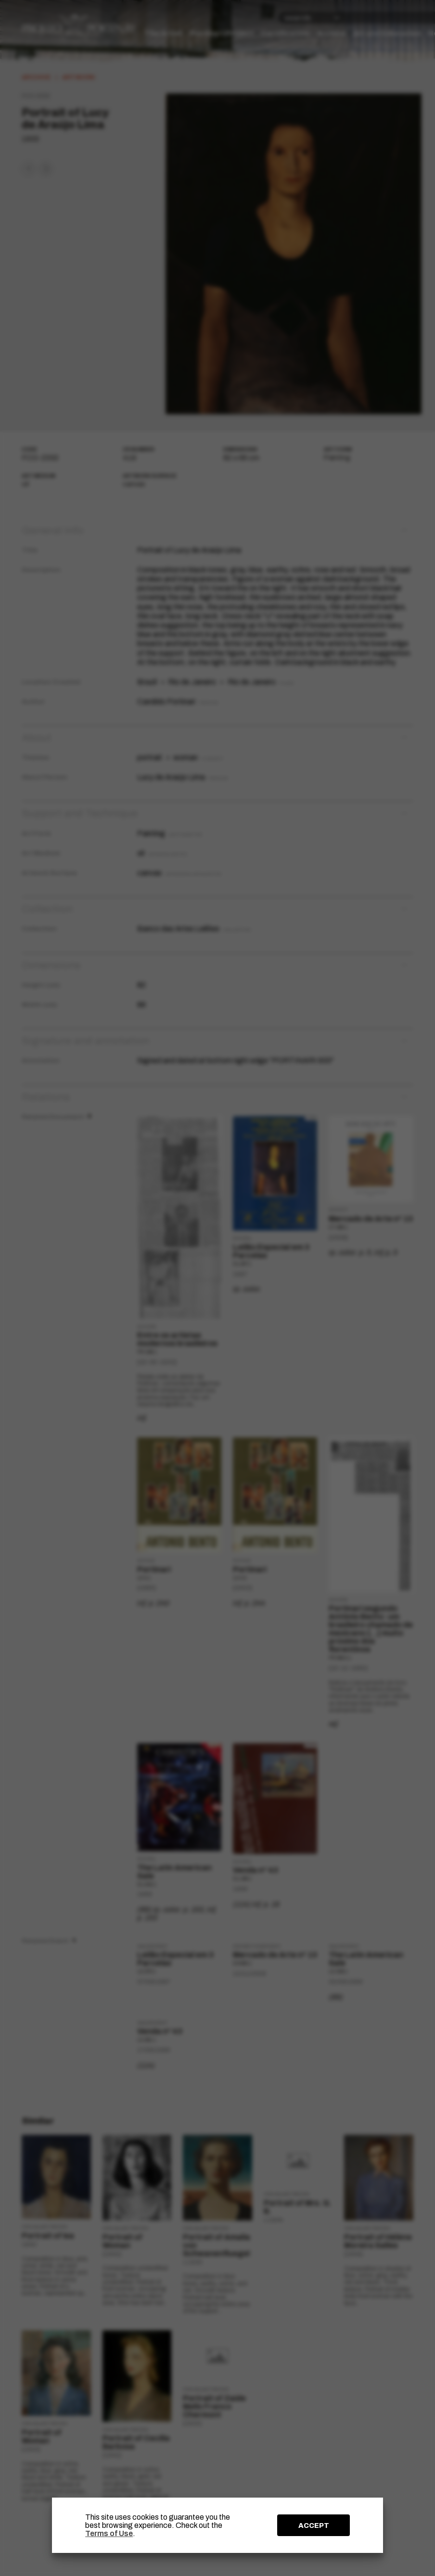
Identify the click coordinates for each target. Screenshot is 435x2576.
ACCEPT (313, 2525)
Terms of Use (109, 2533)
